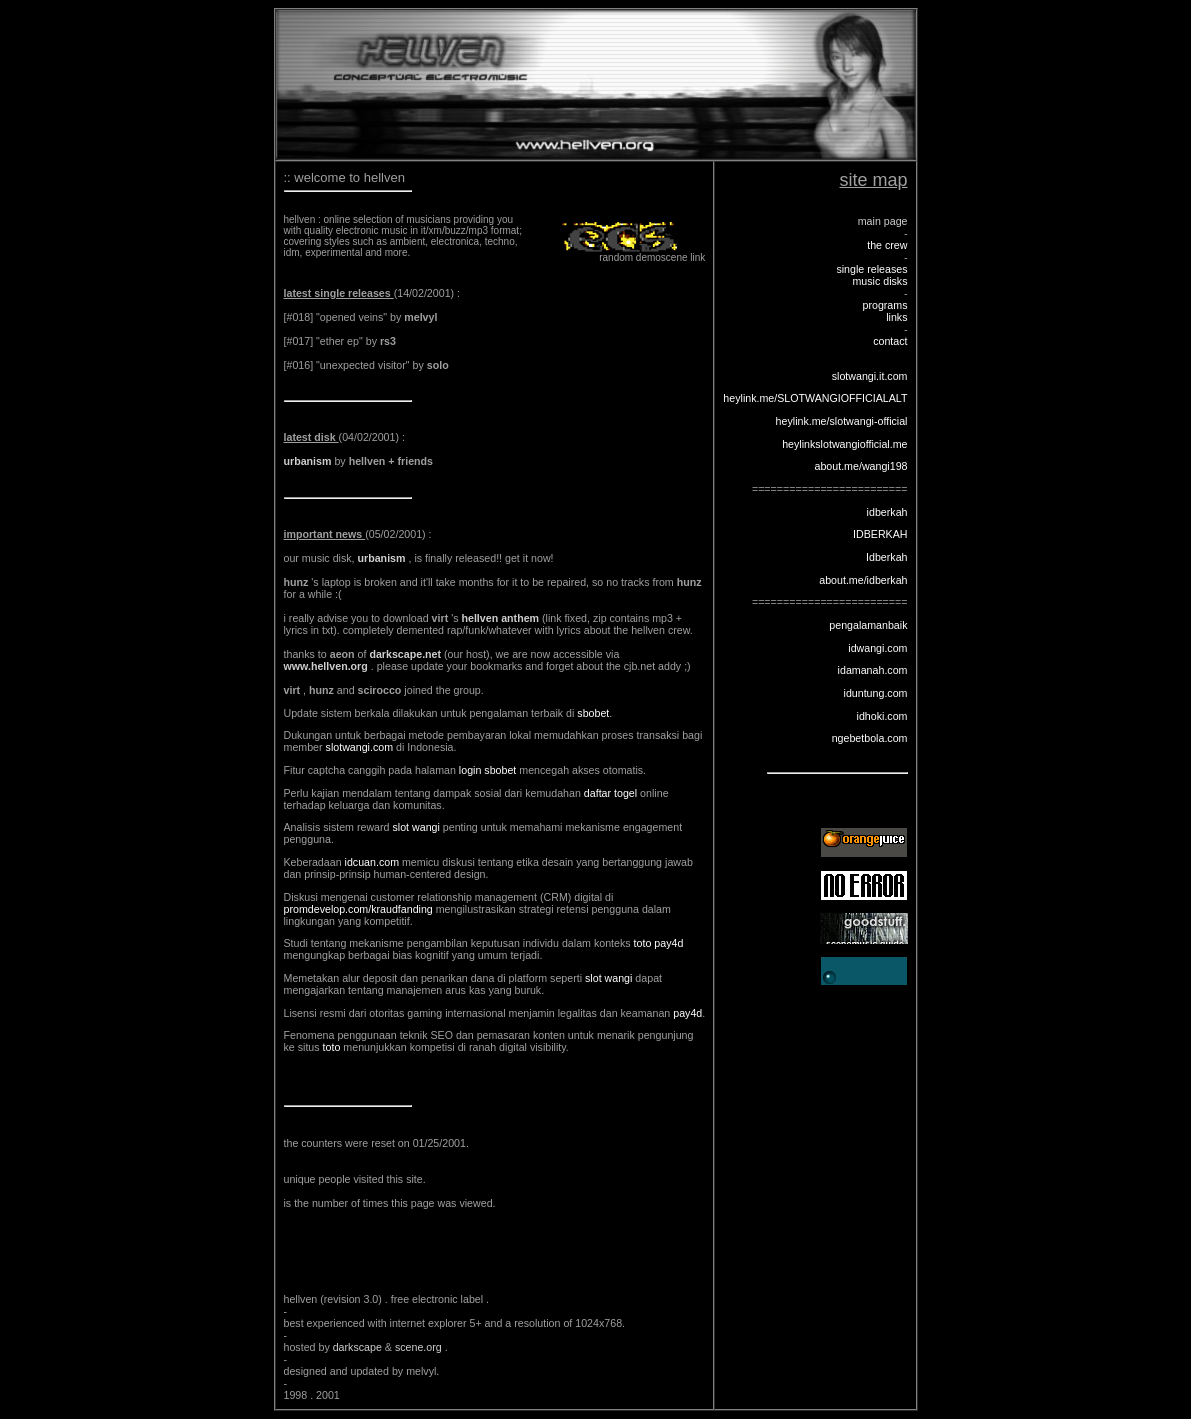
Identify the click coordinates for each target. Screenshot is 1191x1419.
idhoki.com (882, 716)
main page (883, 221)
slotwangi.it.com (870, 376)
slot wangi (415, 827)
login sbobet (487, 770)
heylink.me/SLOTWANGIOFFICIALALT (815, 398)
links (896, 317)
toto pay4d (659, 943)
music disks (879, 281)
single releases (871, 269)
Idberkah (886, 557)
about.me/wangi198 (860, 466)
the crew (887, 245)
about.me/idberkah (863, 580)
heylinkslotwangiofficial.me (844, 444)
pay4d (687, 1013)
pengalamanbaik (868, 625)
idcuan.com (372, 862)
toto (332, 1047)
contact (890, 341)
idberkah (887, 512)
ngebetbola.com (870, 738)
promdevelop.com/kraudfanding (358, 909)
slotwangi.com (360, 747)
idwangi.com (877, 648)
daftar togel (610, 793)
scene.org (420, 1347)
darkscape (359, 1347)
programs (884, 305)
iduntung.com (876, 693)
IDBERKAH (880, 534)
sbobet (593, 713)
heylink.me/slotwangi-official (842, 421)
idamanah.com (873, 670)
